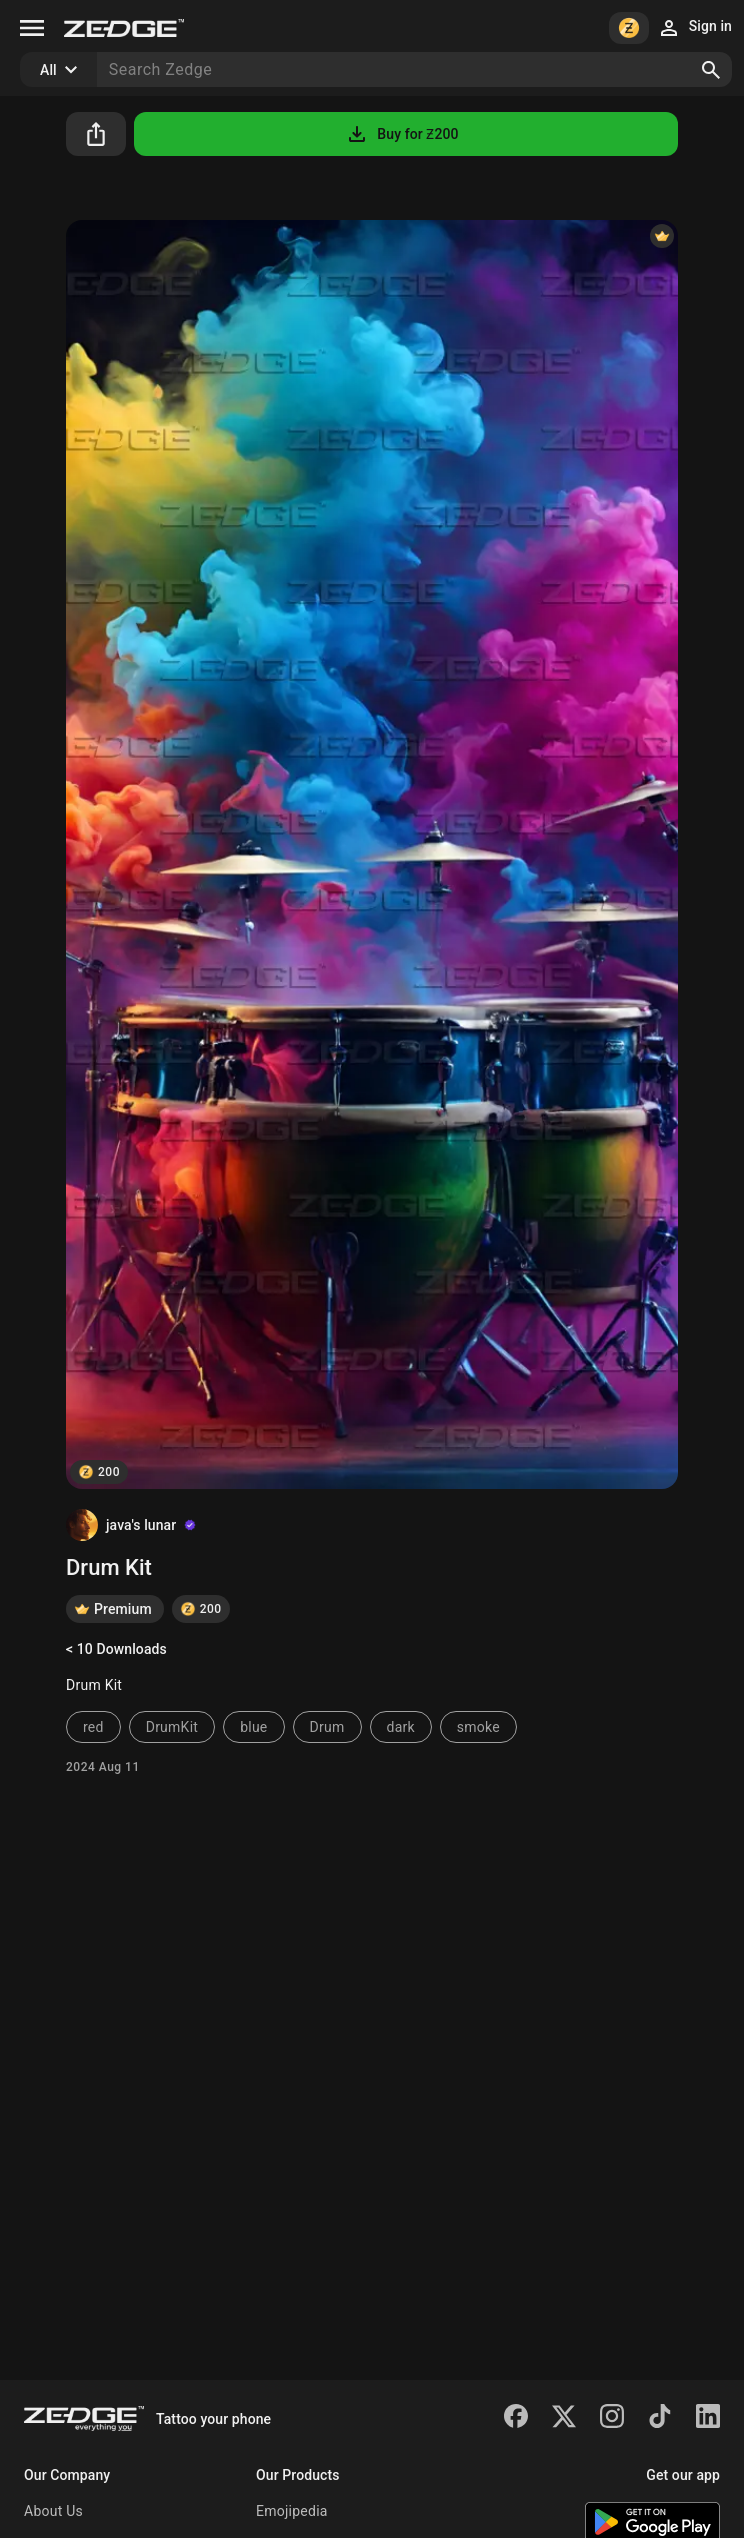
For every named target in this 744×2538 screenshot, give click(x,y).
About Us (53, 2511)
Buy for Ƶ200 (401, 134)
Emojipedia (292, 2511)
